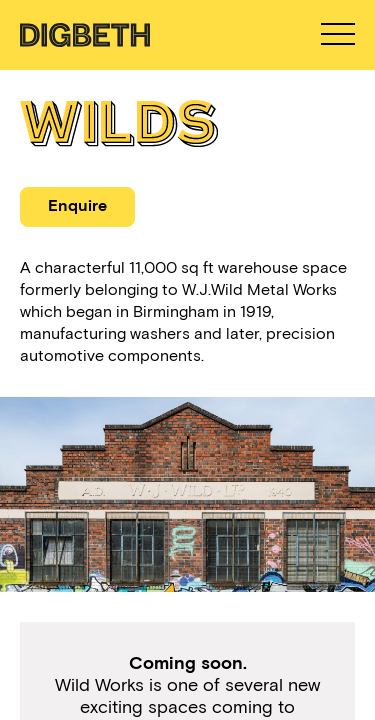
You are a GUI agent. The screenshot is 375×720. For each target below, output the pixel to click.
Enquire (77, 205)
